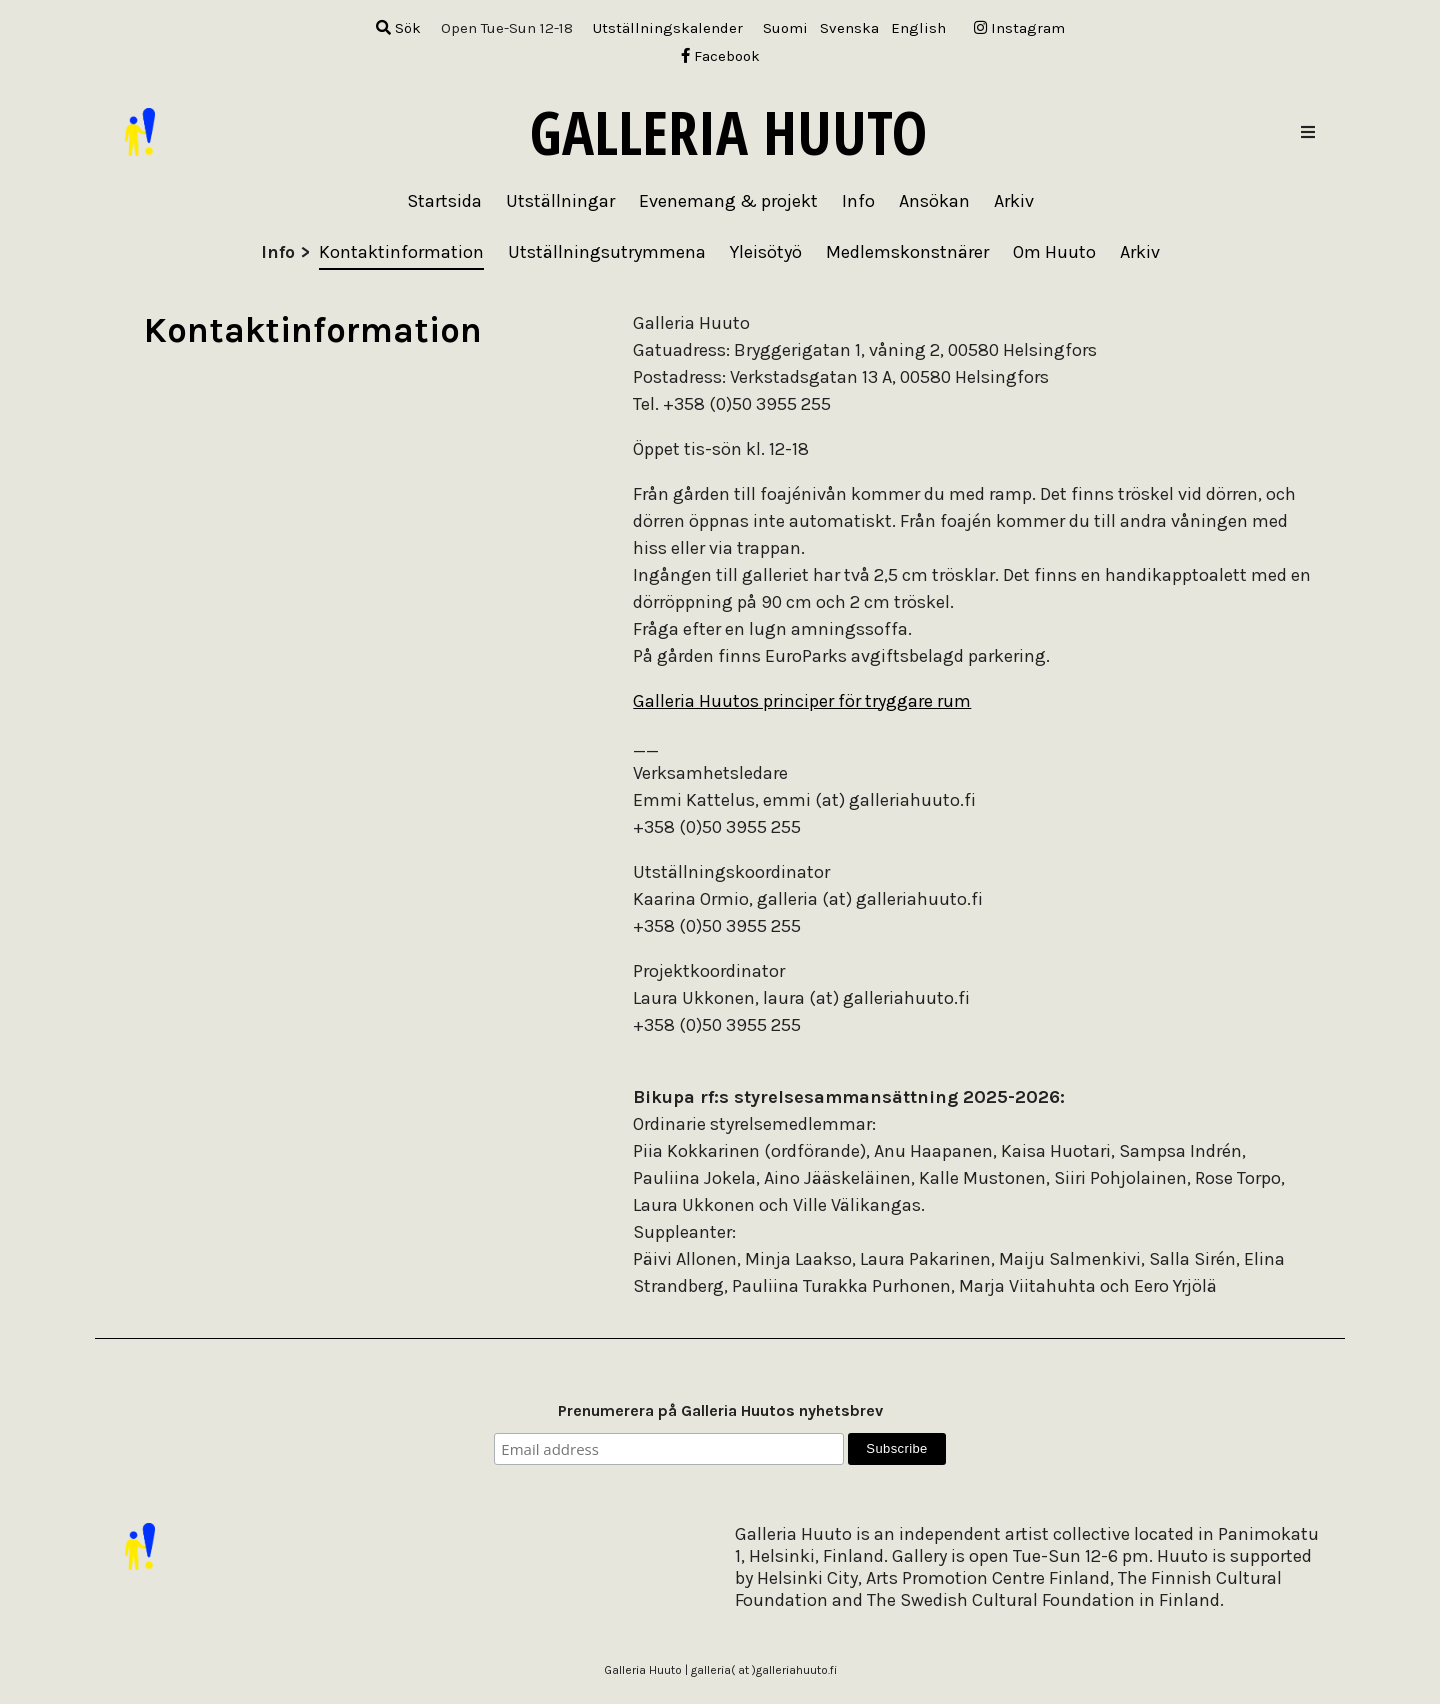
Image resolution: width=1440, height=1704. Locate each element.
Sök (398, 28)
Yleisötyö (766, 252)
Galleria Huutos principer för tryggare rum (802, 701)
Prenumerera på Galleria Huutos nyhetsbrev (720, 1410)
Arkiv (1140, 252)
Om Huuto (1054, 252)
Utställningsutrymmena (607, 252)
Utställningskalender (668, 28)
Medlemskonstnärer (907, 252)
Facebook (720, 56)
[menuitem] (785, 28)
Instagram (1019, 28)
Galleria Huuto (728, 132)
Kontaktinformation (401, 252)
